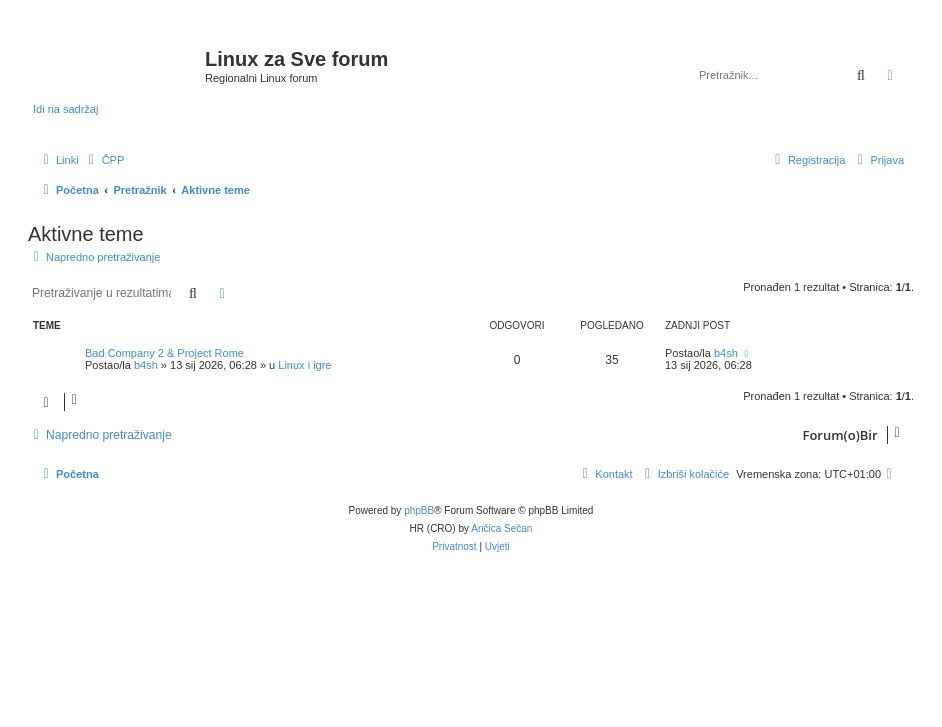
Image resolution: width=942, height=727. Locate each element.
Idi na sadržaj (65, 109)
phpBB (419, 510)
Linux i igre (304, 365)
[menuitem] (104, 160)
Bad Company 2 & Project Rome (164, 353)
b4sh (146, 365)
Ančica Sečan (501, 528)
